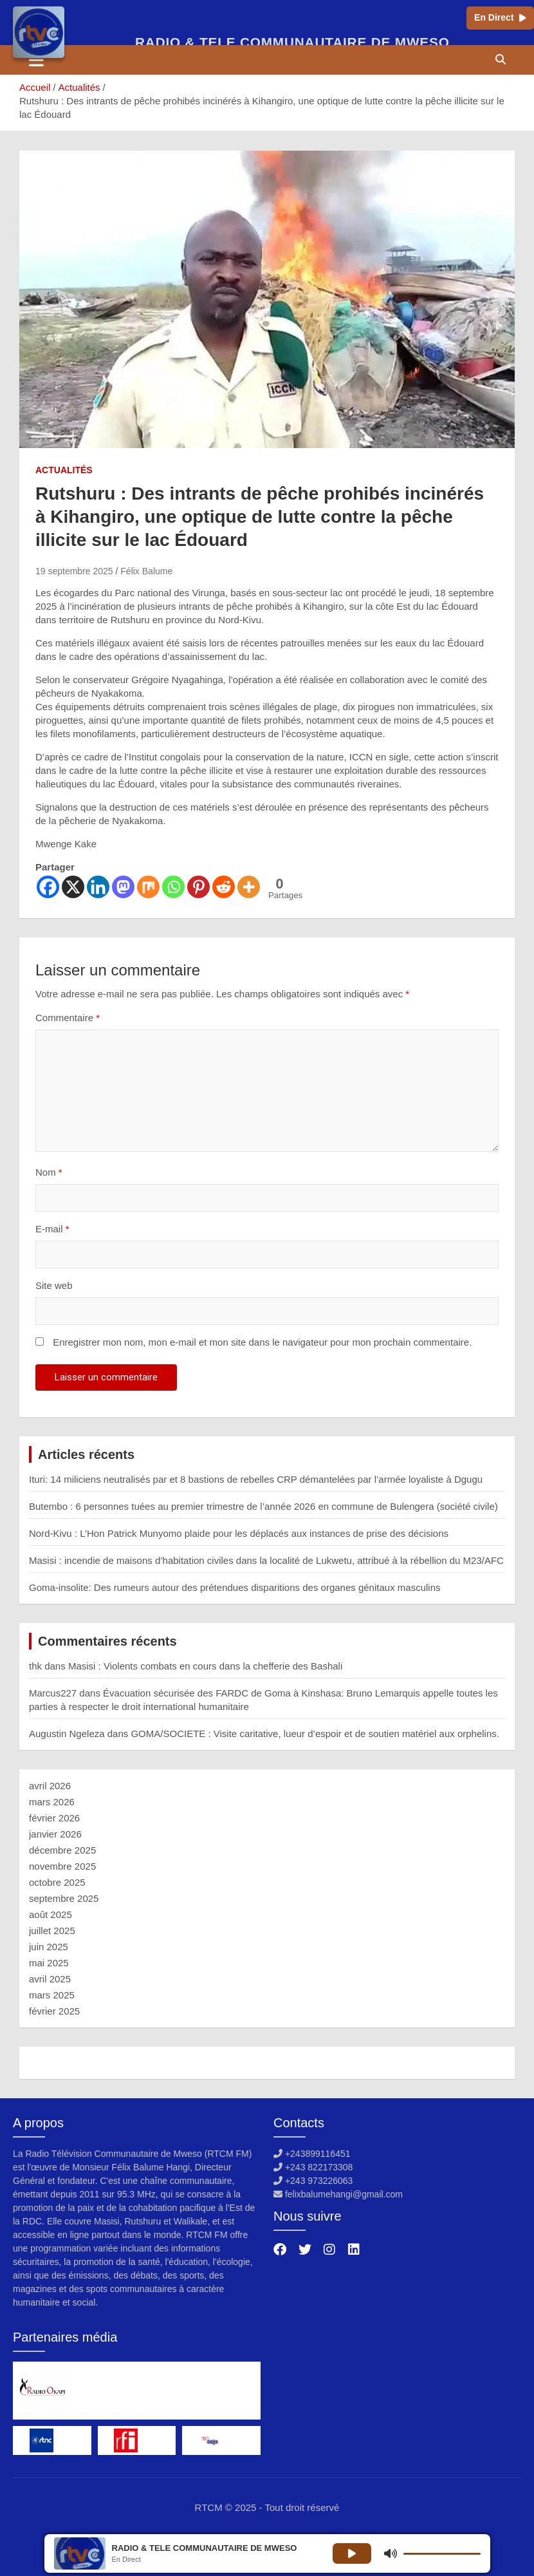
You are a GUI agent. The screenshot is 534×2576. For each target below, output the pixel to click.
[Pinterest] (198, 887)
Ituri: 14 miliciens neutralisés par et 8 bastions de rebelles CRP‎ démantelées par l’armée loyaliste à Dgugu (256, 1479)
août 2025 (50, 1914)
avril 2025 (50, 1978)
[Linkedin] (98, 887)
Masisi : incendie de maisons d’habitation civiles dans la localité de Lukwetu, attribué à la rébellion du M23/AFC (266, 1560)
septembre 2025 (63, 1898)
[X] (73, 887)
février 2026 (54, 1817)
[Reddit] (223, 887)
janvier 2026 (55, 1834)
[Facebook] (48, 887)
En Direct (500, 17)
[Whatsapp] (173, 887)
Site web (54, 1285)
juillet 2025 (52, 1930)
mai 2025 (49, 1962)
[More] (248, 887)
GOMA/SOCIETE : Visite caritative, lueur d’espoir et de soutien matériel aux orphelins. (315, 1733)
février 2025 (54, 2011)
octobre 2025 (57, 1882)
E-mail (52, 1228)
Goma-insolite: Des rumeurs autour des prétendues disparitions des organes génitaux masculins (235, 1587)
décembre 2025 (62, 1850)
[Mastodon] (123, 887)
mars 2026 (52, 1801)
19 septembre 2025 (74, 571)
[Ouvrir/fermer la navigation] (36, 60)
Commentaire (67, 1017)
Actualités (64, 470)
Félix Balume (146, 571)
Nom (48, 1172)
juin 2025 (48, 1946)
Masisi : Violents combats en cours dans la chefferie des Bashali (205, 1665)
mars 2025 (52, 1994)
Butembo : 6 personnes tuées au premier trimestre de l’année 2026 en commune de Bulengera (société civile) (263, 1506)
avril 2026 (50, 1785)
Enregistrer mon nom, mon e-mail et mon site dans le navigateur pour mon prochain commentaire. (262, 1342)
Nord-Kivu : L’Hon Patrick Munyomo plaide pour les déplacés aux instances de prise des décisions (238, 1533)
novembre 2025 (62, 1866)
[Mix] (148, 887)
